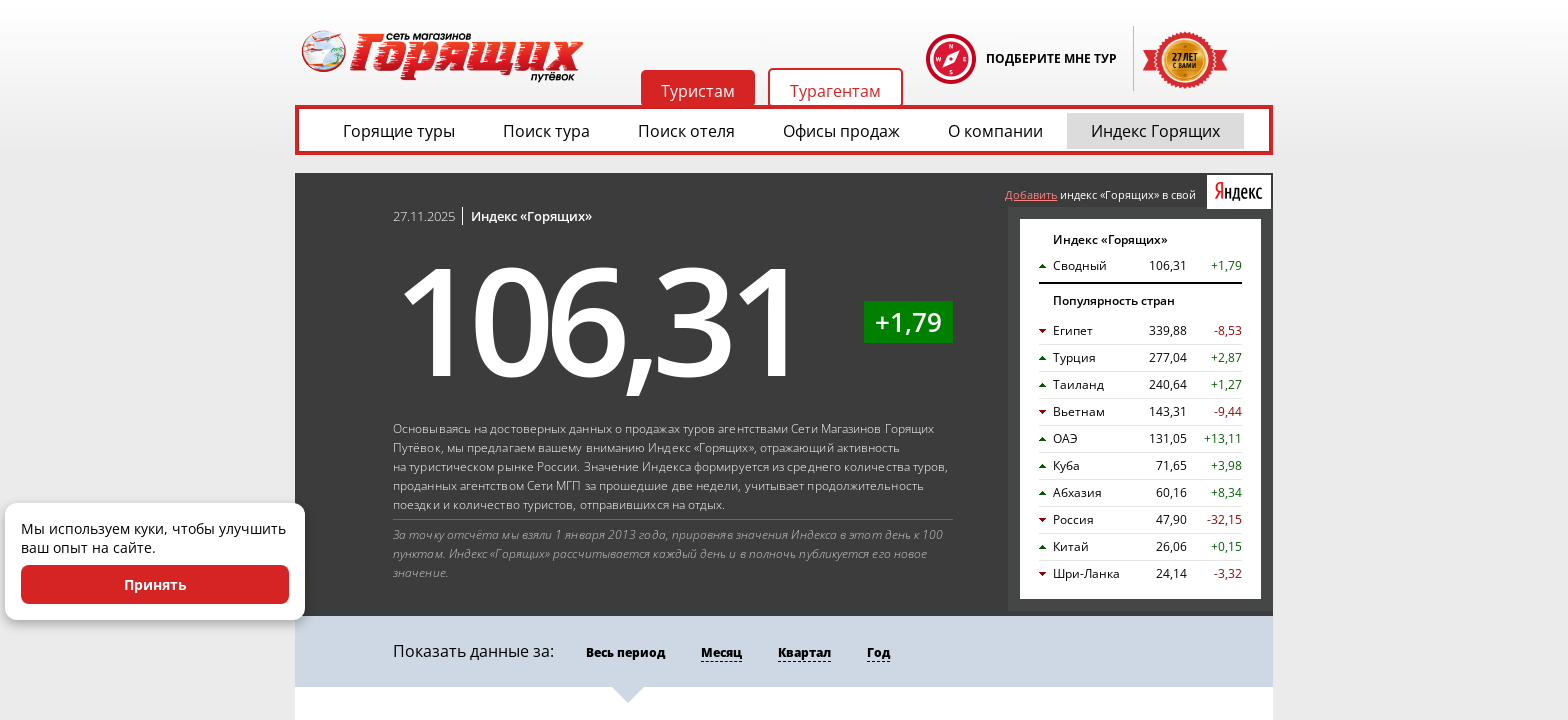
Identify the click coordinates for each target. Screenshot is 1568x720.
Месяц (721, 652)
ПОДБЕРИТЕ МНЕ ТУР (1051, 58)
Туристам (698, 91)
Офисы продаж (841, 131)
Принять (155, 584)
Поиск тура (546, 131)
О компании (995, 131)
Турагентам (835, 91)
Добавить (1031, 194)
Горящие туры (399, 131)
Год (878, 652)
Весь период (625, 652)
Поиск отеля (686, 131)
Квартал (804, 652)
